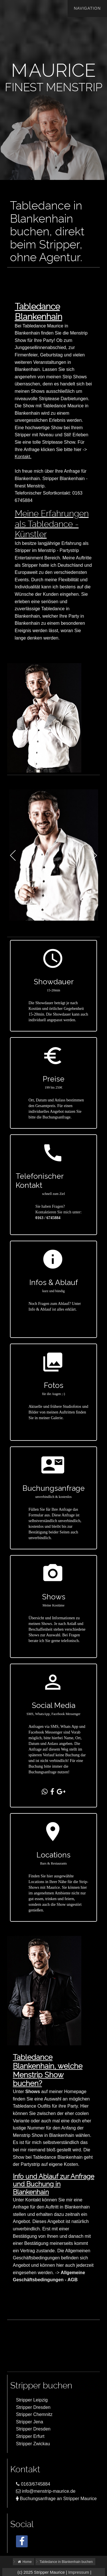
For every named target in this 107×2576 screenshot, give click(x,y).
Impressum (78, 2572)
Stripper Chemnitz (34, 2414)
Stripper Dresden (33, 2407)
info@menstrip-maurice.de (45, 2491)
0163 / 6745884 (47, 1218)
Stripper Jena (29, 2421)
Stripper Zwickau (33, 2443)
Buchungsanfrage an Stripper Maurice (56, 2498)
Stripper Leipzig (32, 2400)
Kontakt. (23, 456)
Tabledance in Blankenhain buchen (66, 2562)
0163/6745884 (33, 2484)
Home (24, 2562)
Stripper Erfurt (30, 2436)
